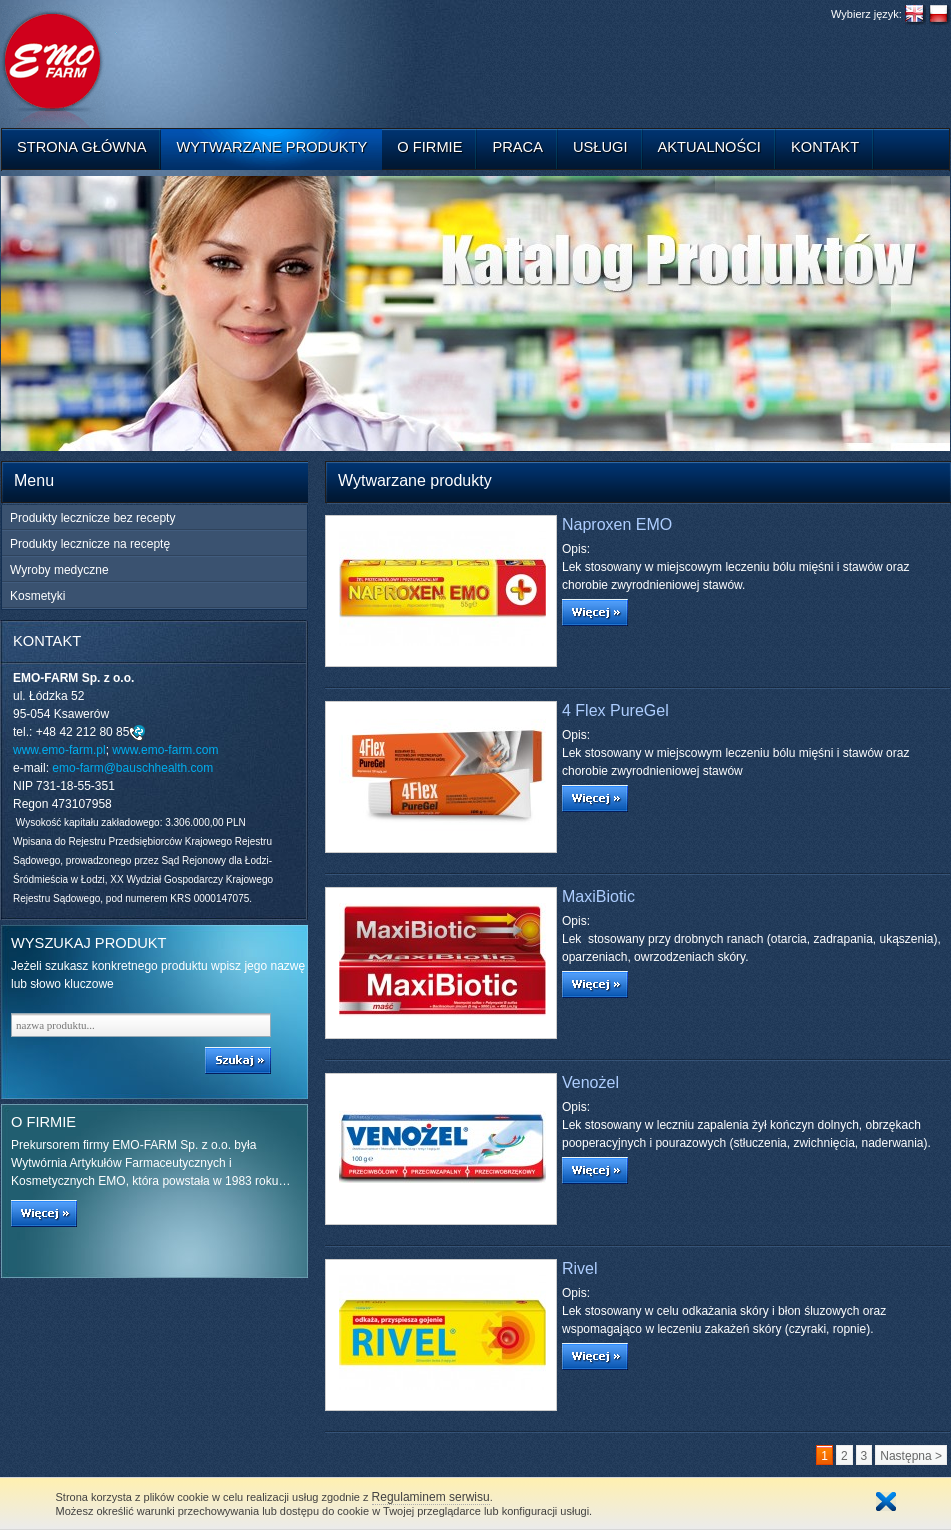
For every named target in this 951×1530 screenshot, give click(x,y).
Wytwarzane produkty (271, 147)
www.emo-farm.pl (59, 750)
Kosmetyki (37, 596)
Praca (517, 147)
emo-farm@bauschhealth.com (132, 768)
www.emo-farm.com (165, 750)
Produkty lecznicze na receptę (90, 544)
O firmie (429, 147)
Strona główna (81, 147)
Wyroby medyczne (59, 570)
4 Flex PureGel (615, 710)
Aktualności (709, 147)
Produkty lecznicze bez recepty (92, 518)
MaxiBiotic (598, 896)
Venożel (590, 1082)
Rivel (580, 1268)
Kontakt (825, 147)
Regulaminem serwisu (431, 1497)
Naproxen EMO (617, 524)
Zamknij (886, 1501)
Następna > (911, 1456)
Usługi (600, 147)
